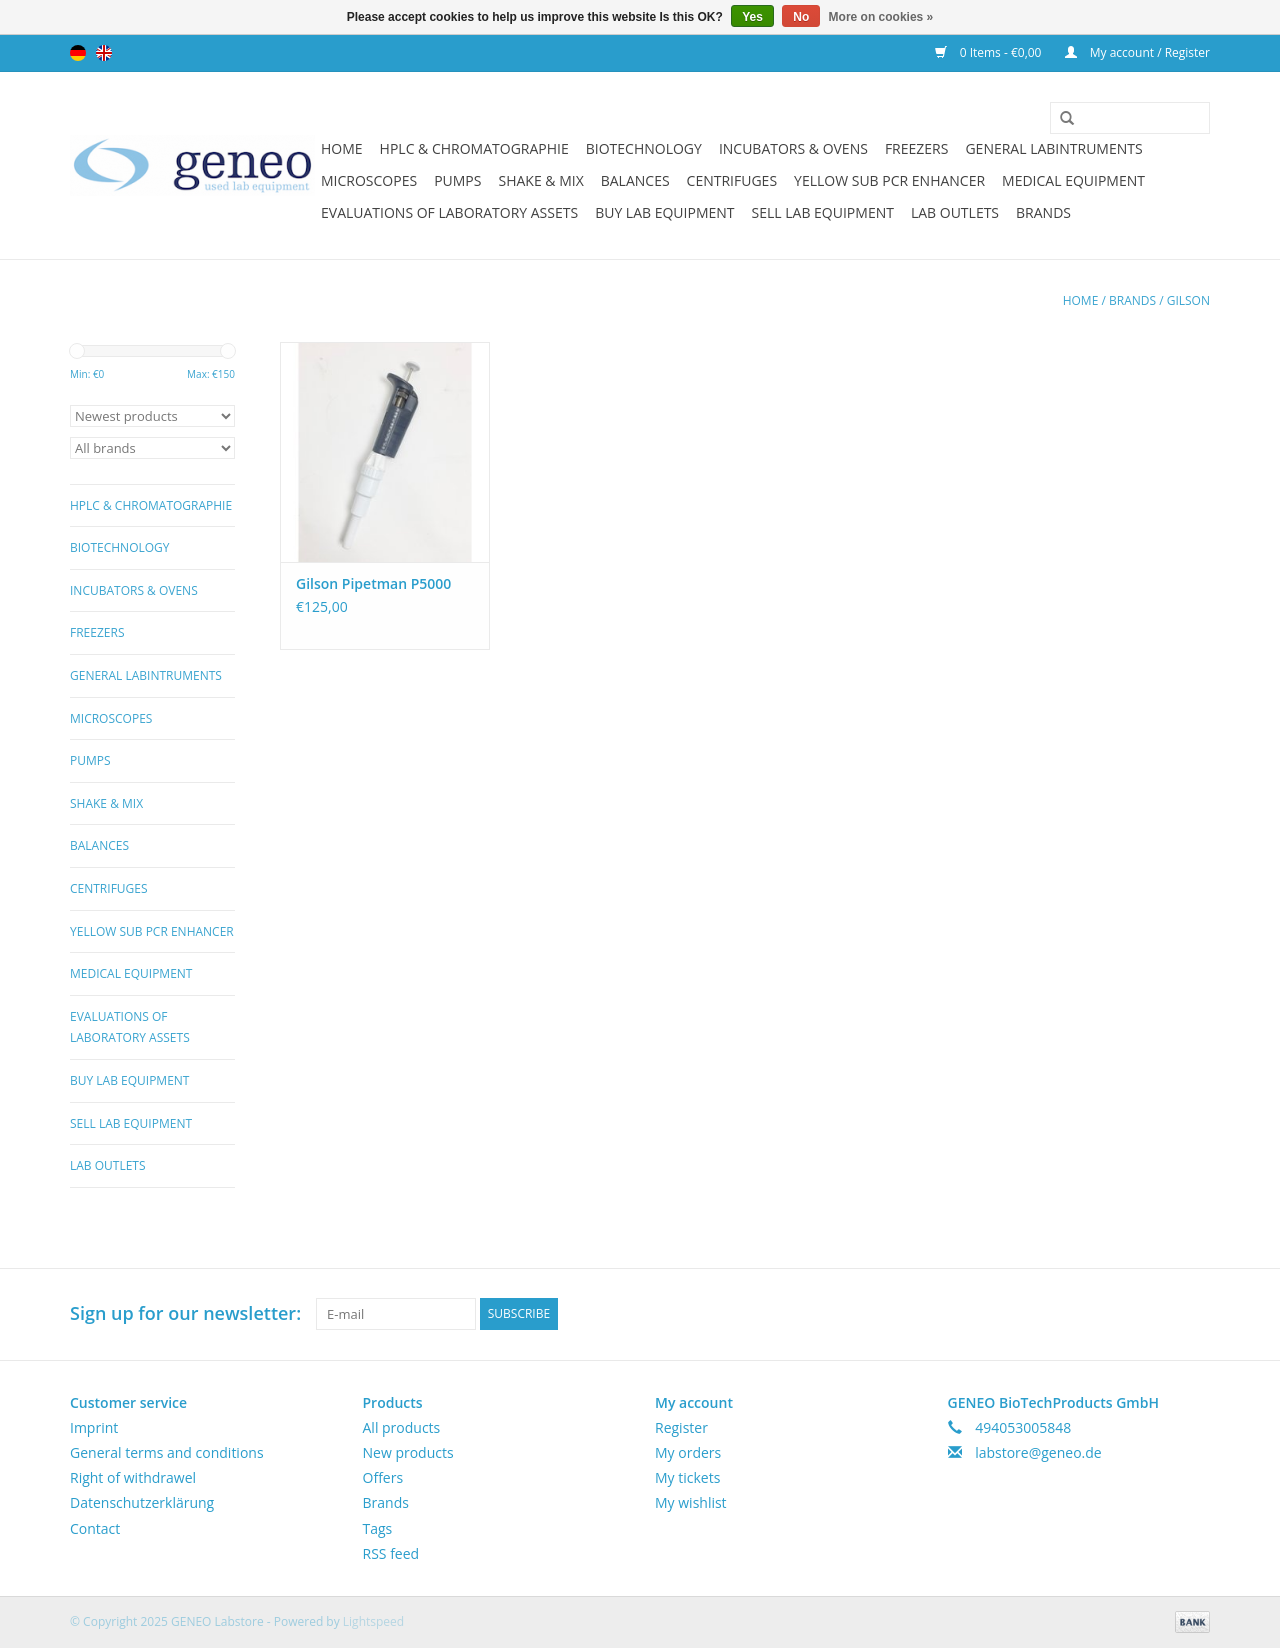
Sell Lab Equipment (823, 212)
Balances (635, 180)
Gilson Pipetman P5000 (373, 583)
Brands (1043, 212)
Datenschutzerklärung (142, 1502)
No (801, 17)
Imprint (94, 1427)
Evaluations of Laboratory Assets (449, 212)
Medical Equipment (1073, 180)
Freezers (917, 148)
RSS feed (391, 1553)
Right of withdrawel (133, 1477)
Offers (383, 1477)
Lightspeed (373, 1621)
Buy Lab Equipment (664, 212)
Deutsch (78, 53)
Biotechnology (644, 148)
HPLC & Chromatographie (474, 148)
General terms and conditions (167, 1452)
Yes (752, 17)
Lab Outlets (955, 212)
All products (402, 1427)
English (104, 53)
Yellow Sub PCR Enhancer (889, 180)
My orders (688, 1452)
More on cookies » (881, 17)
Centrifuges (732, 180)
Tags (378, 1528)
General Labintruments (1053, 148)
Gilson (1188, 300)
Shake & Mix (540, 180)
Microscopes (369, 180)
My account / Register (1137, 52)
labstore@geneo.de (1038, 1452)
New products (408, 1452)
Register (681, 1427)
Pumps (457, 180)
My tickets (687, 1477)
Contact (95, 1528)
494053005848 (1023, 1427)
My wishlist (691, 1502)
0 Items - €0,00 (990, 52)
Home (342, 148)
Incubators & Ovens (793, 148)
